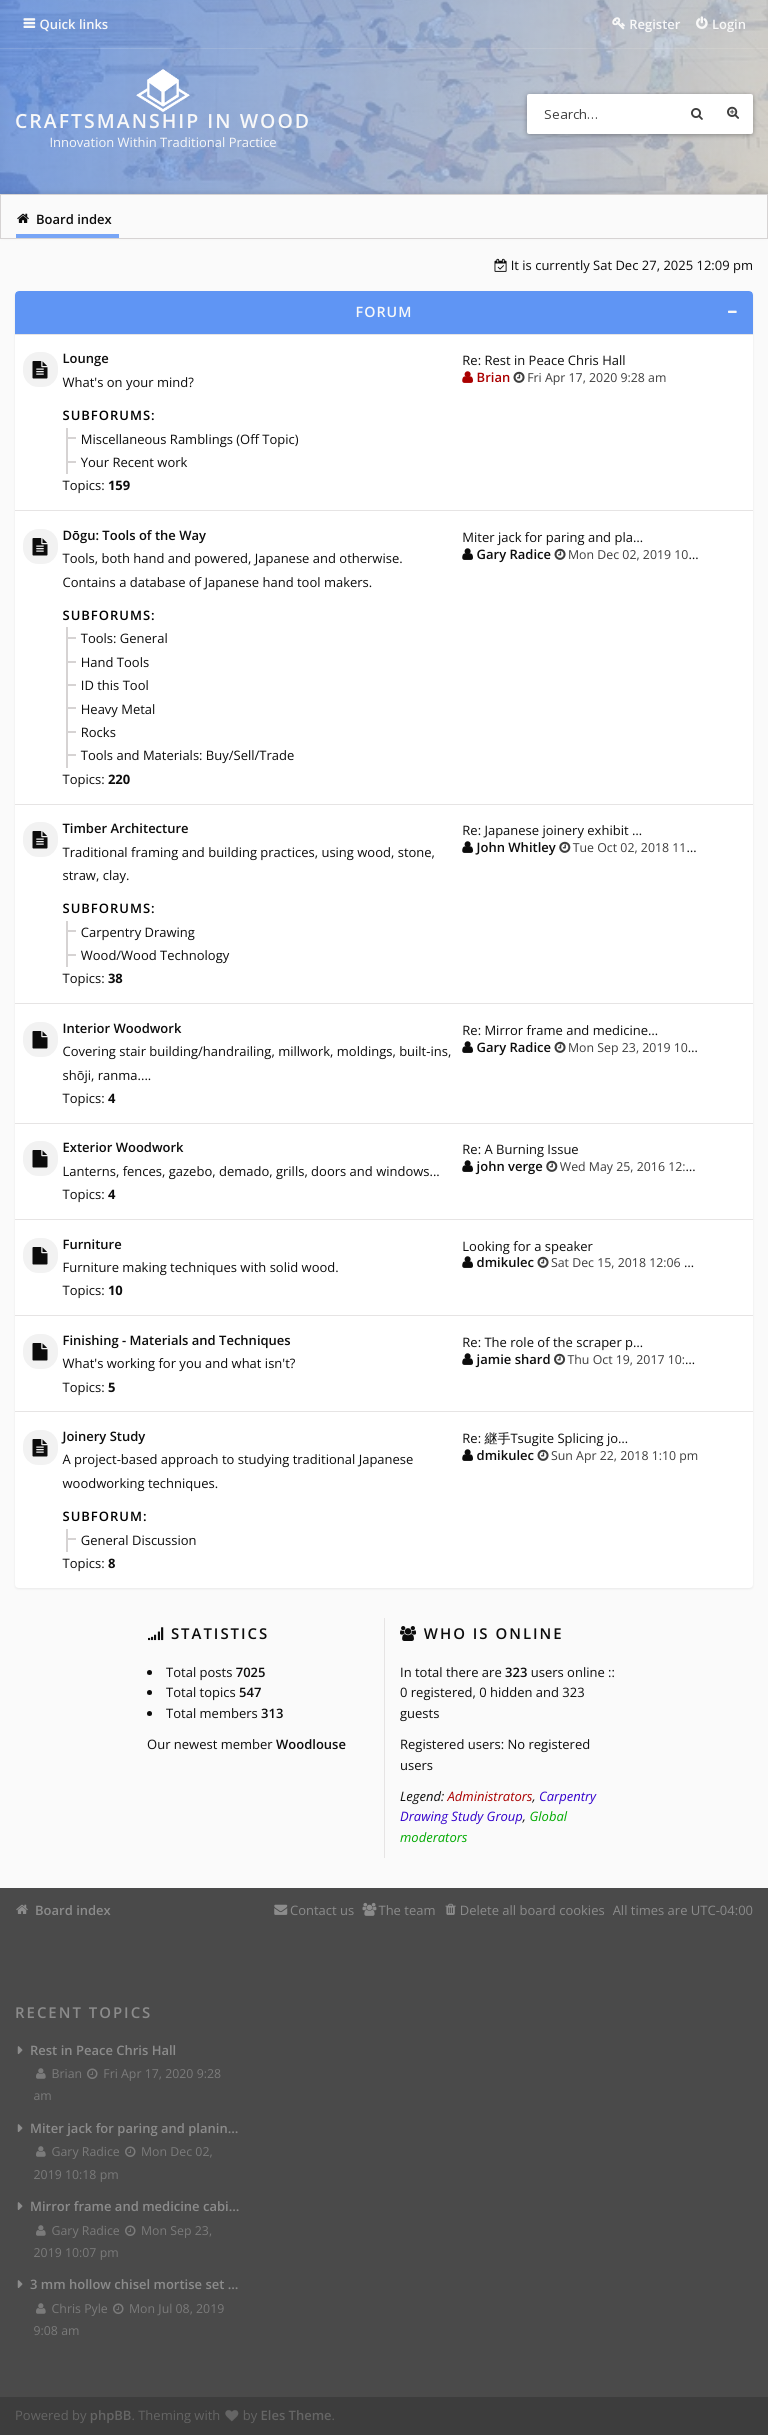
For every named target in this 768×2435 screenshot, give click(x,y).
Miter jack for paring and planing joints (135, 2128)
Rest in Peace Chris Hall (103, 2050)
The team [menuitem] (406, 1910)
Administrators (490, 1796)
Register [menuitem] (654, 24)
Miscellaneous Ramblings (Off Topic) (190, 439)
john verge (510, 1166)
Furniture (92, 1245)
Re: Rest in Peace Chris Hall (543, 360)
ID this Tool (115, 685)
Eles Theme (296, 2415)
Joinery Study (104, 1437)
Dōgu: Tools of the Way (134, 536)
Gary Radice (514, 554)
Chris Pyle (72, 2308)
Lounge (86, 359)
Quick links (74, 24)
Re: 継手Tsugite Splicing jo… (545, 1438)
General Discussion (139, 1540)
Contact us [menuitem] (322, 1910)
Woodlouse (311, 1744)
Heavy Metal (118, 709)
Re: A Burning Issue (520, 1149)
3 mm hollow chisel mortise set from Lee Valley (135, 2284)
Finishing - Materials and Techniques (177, 1341)
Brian (494, 377)
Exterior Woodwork (123, 1148)
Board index (73, 1910)
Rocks (98, 732)
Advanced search (733, 114)
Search (697, 114)
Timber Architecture (126, 829)
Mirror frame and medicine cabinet (135, 2206)
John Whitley (516, 847)
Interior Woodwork (122, 1029)
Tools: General (124, 638)
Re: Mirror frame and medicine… (560, 1030)
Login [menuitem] (729, 24)
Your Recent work (134, 462)
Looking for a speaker (527, 1246)
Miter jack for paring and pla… (552, 537)
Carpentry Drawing (138, 932)
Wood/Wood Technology (155, 955)
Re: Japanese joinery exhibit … (552, 830)
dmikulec (505, 1262)
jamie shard (514, 1359)
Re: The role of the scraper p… (552, 1342)
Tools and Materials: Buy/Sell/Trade (187, 755)
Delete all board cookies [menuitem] (532, 1910)
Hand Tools (115, 662)
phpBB (111, 2415)
